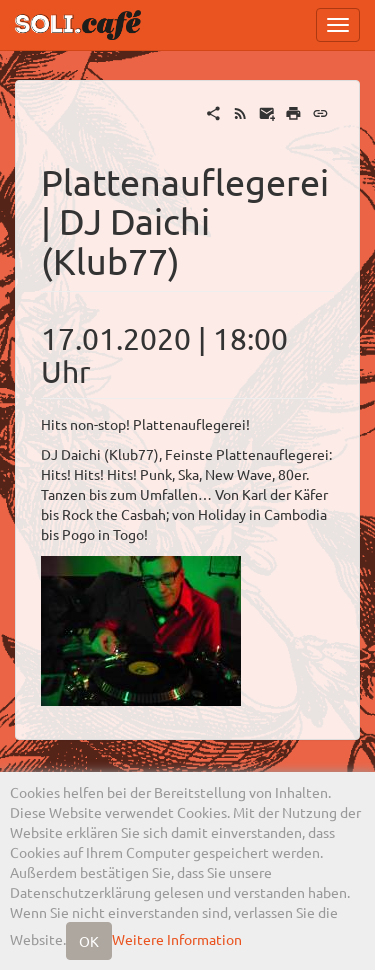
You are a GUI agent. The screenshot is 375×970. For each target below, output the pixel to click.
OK (89, 941)
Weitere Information (177, 939)
